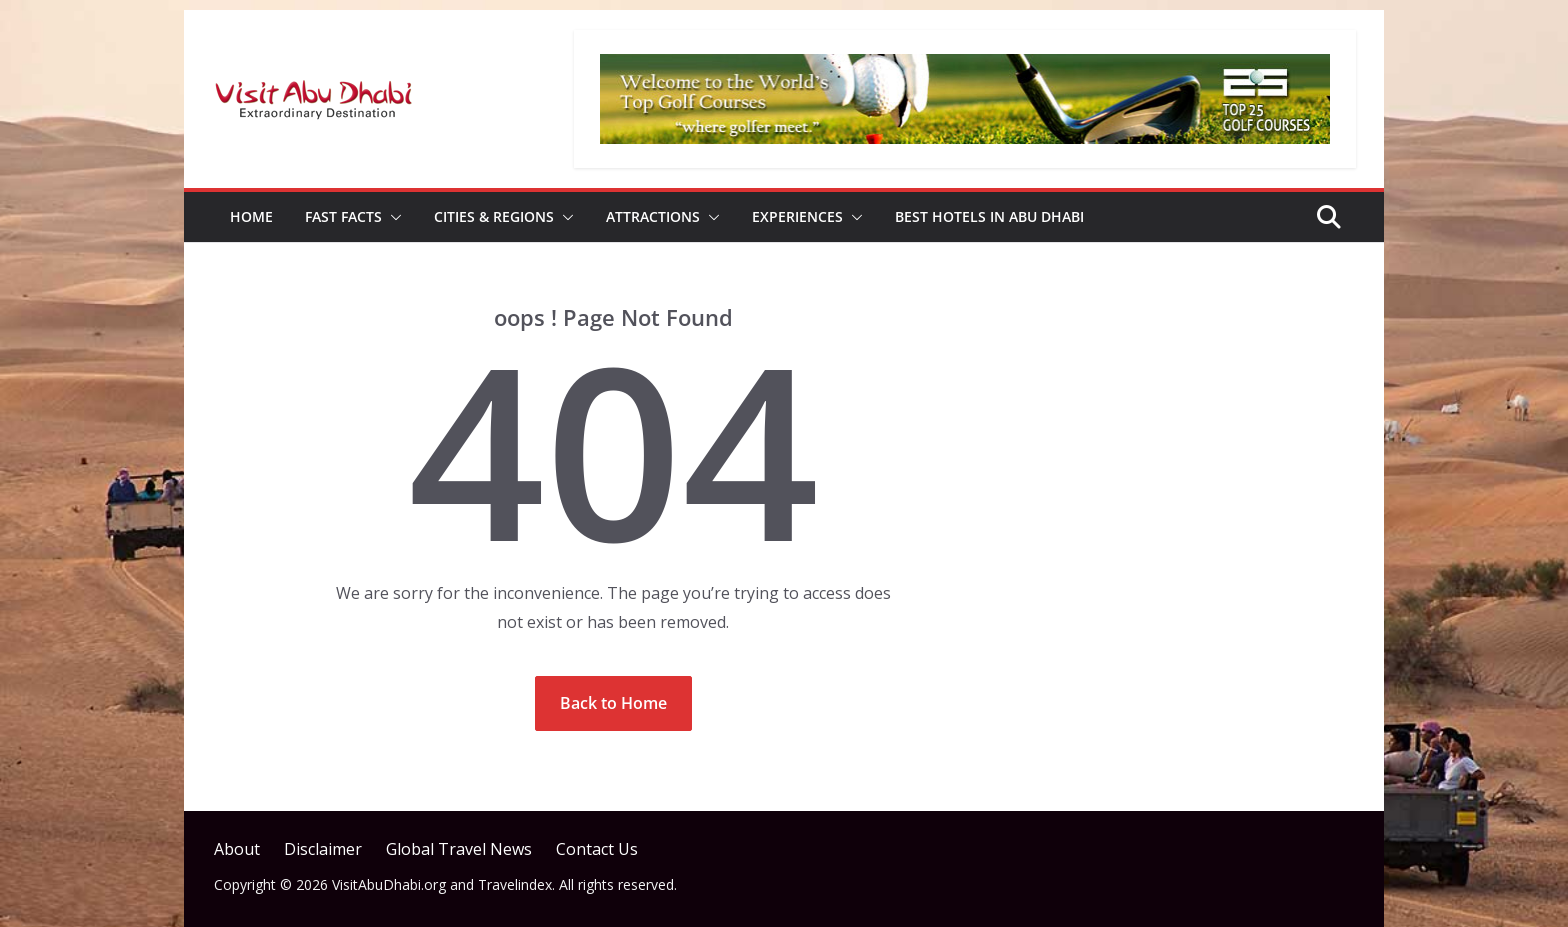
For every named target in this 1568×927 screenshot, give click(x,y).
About (237, 849)
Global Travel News (459, 849)
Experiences (797, 216)
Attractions (653, 216)
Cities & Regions (494, 216)
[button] (392, 217)
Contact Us (597, 849)
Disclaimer (323, 849)
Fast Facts (343, 216)
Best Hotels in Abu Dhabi (989, 216)
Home (251, 216)
